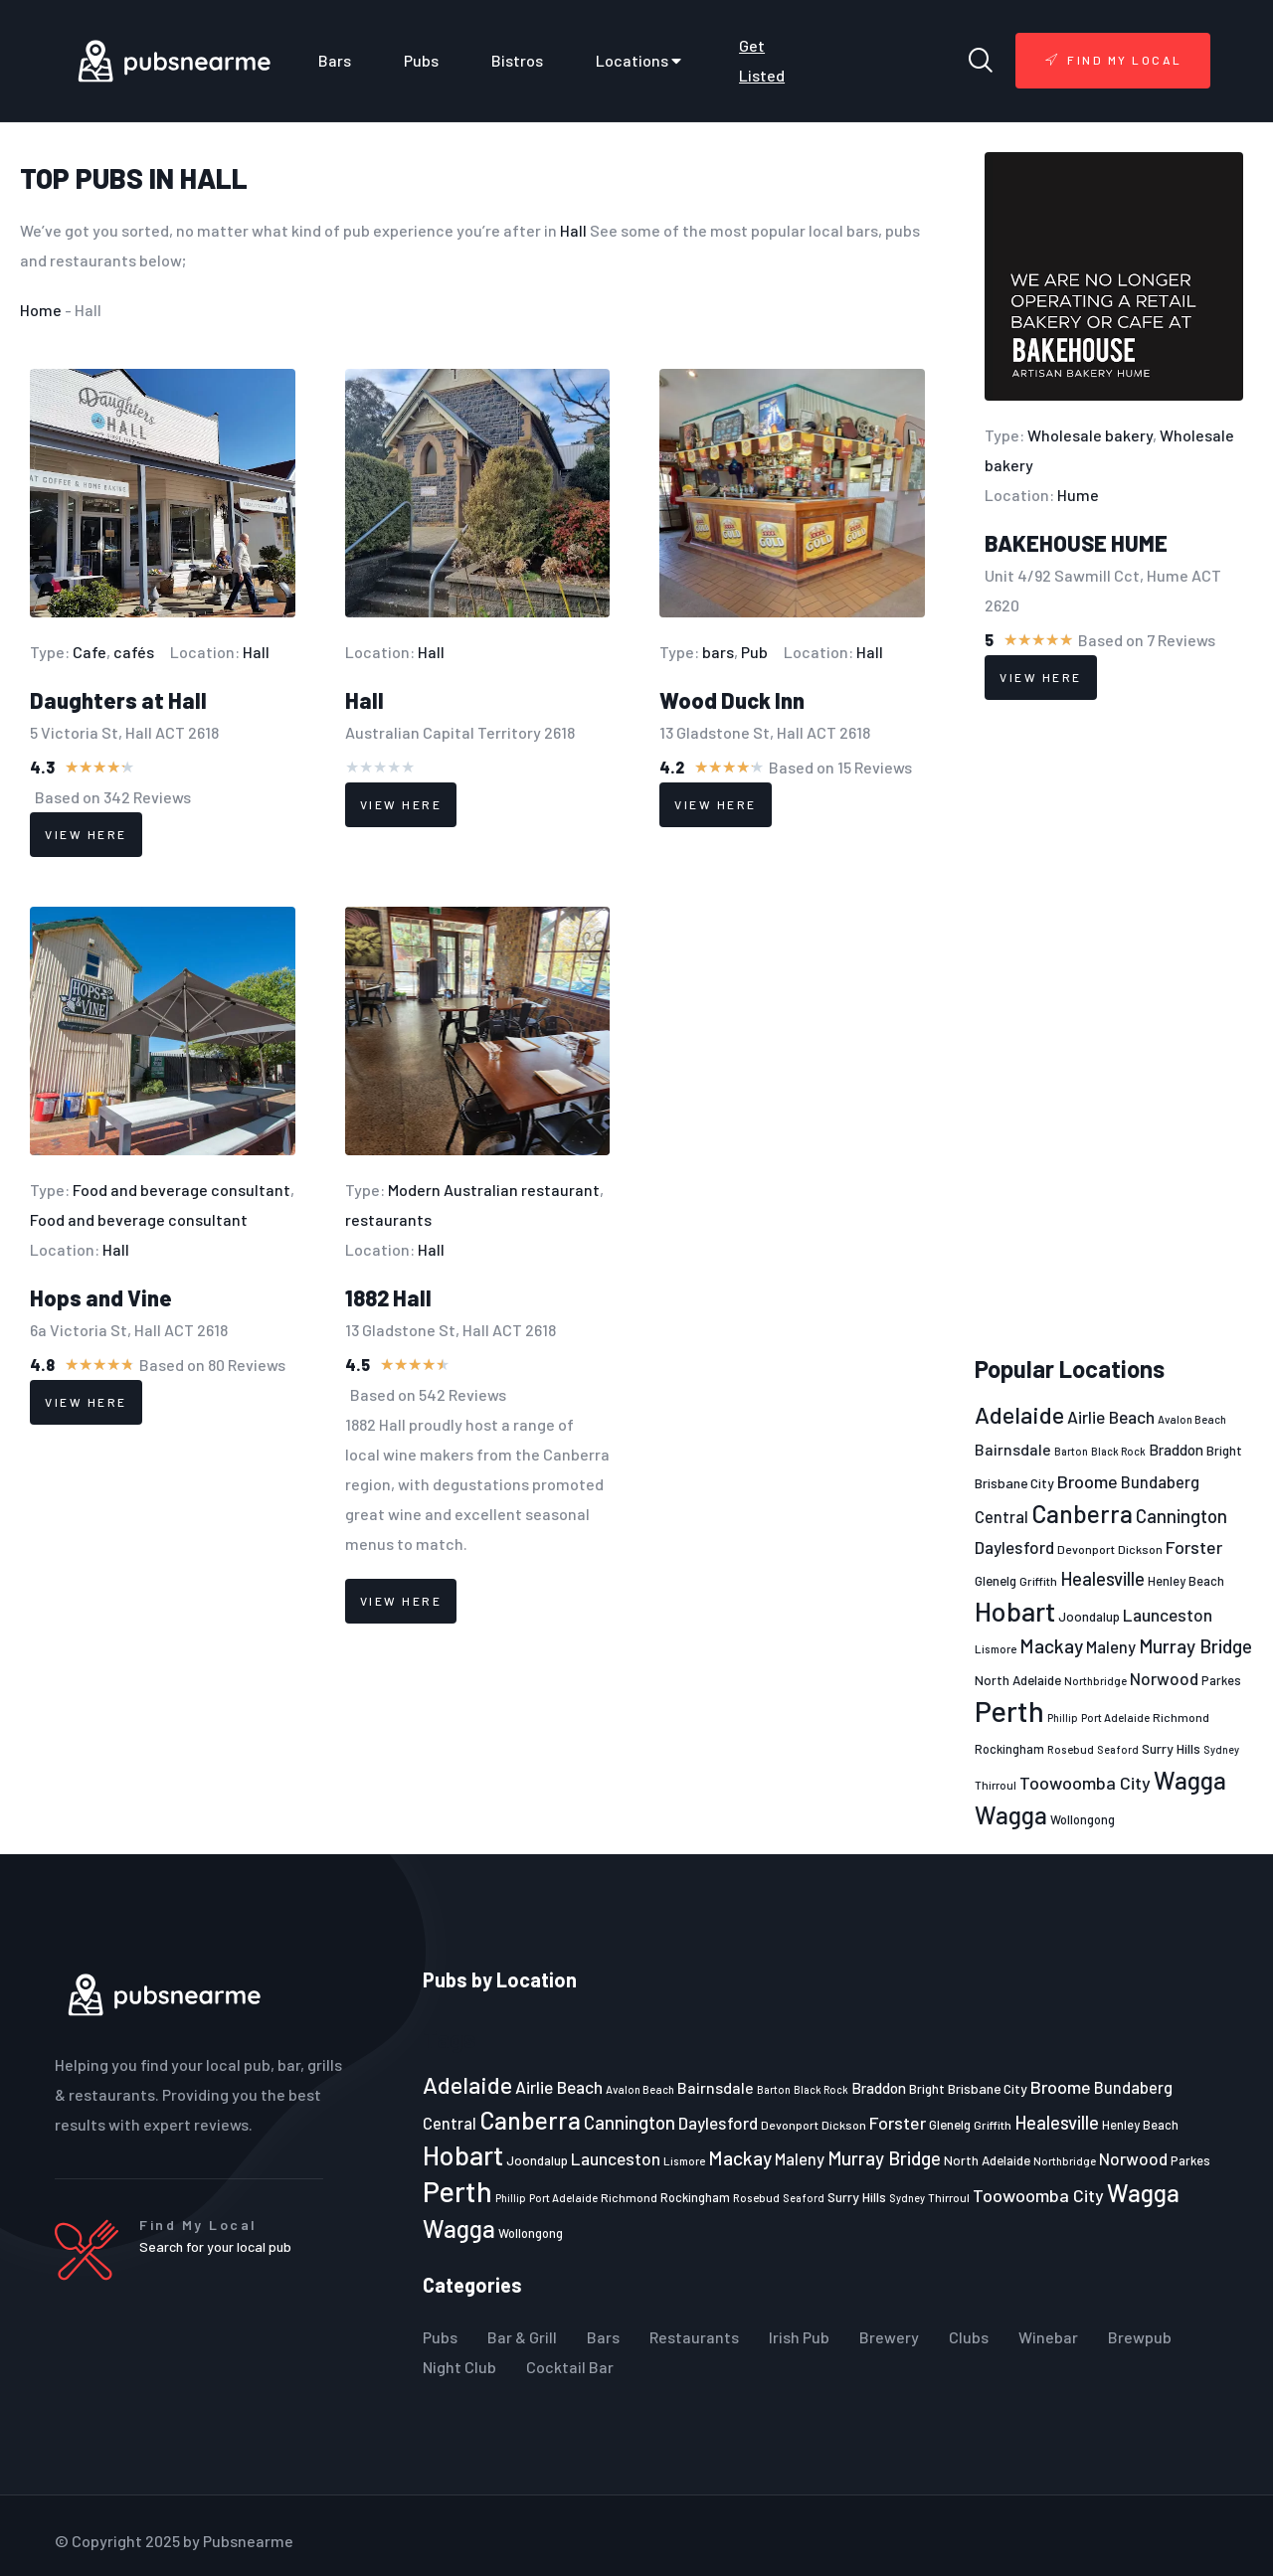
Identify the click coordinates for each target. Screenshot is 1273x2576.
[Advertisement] (1114, 1028)
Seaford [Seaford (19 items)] (1118, 1749)
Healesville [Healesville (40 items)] (1102, 1579)
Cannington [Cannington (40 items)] (1181, 1516)
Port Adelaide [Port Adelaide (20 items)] (1115, 1717)
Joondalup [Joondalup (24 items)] (1089, 1617)
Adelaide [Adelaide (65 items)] (1019, 1414)
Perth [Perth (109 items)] (1009, 1710)
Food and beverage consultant (181, 1189)
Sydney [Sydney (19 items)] (1221, 1749)
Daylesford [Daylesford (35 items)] (1014, 1547)
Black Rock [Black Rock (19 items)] (1118, 1451)
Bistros (517, 60)
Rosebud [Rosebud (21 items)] (1070, 1749)
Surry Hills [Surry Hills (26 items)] (1171, 1748)
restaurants (388, 1219)
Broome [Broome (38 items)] (1087, 1481)
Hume (1078, 494)
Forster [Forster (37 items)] (1194, 1547)
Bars (334, 60)
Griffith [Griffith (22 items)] (1038, 1581)
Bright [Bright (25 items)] (1224, 1451)
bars (718, 651)
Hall (214, 178)
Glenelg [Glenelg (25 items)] (995, 1581)
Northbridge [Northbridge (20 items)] (1095, 1680)
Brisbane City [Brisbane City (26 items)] (1014, 1482)
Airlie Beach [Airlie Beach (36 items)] (1111, 1417)
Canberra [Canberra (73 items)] (1082, 1513)
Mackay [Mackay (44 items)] (1051, 1645)
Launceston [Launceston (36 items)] (1167, 1615)
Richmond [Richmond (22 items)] (1181, 1717)
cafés (133, 651)
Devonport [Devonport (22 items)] (1086, 1549)
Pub (754, 651)
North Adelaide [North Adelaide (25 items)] (1018, 1680)
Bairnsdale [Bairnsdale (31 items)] (1013, 1449)
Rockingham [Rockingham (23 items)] (1009, 1749)
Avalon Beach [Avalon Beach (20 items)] (1192, 1419)
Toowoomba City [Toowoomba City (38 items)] (1085, 1783)
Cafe (89, 651)
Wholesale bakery (1090, 435)
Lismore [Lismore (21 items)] (995, 1648)
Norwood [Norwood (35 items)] (1164, 1678)
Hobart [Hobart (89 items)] (1015, 1611)
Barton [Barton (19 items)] (1071, 1451)
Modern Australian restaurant (494, 1189)
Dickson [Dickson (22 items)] (1140, 1549)
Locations (641, 61)
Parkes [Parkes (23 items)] (1221, 1680)
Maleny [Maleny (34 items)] (1111, 1646)
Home (41, 309)
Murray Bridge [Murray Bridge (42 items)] (1195, 1645)
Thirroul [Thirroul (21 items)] (995, 1785)
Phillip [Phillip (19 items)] (1062, 1717)
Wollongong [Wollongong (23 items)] (1082, 1819)
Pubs (421, 60)
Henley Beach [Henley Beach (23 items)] (1186, 1581)
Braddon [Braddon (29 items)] (1176, 1450)
